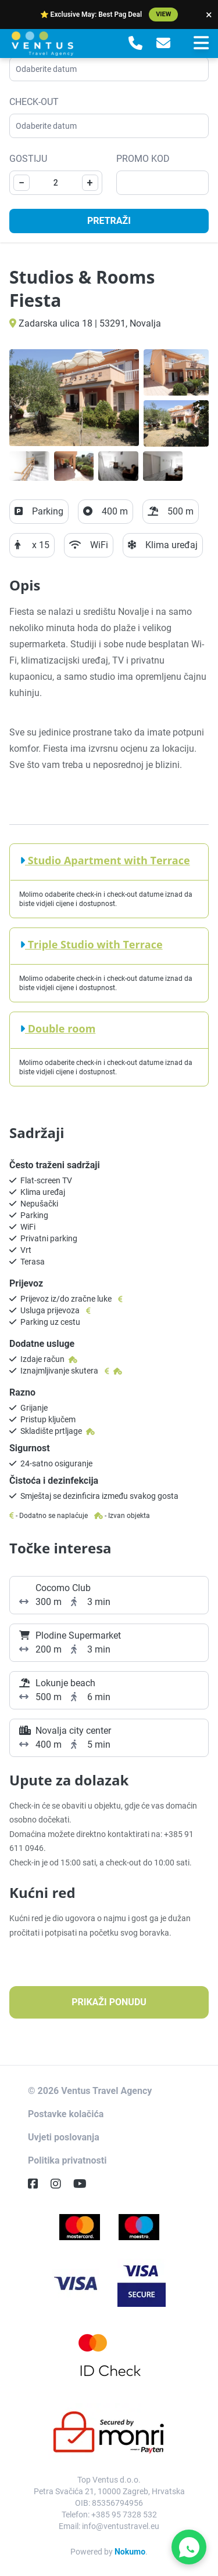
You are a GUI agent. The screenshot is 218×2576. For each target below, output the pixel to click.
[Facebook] (38, 2184)
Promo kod (143, 158)
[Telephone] (135, 43)
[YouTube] (84, 2184)
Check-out (34, 101)
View (163, 14)
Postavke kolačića (65, 2114)
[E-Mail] (163, 43)
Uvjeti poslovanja (63, 2137)
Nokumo (130, 2551)
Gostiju (28, 158)
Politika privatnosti (67, 2160)
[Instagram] (60, 2184)
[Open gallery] (74, 397)
